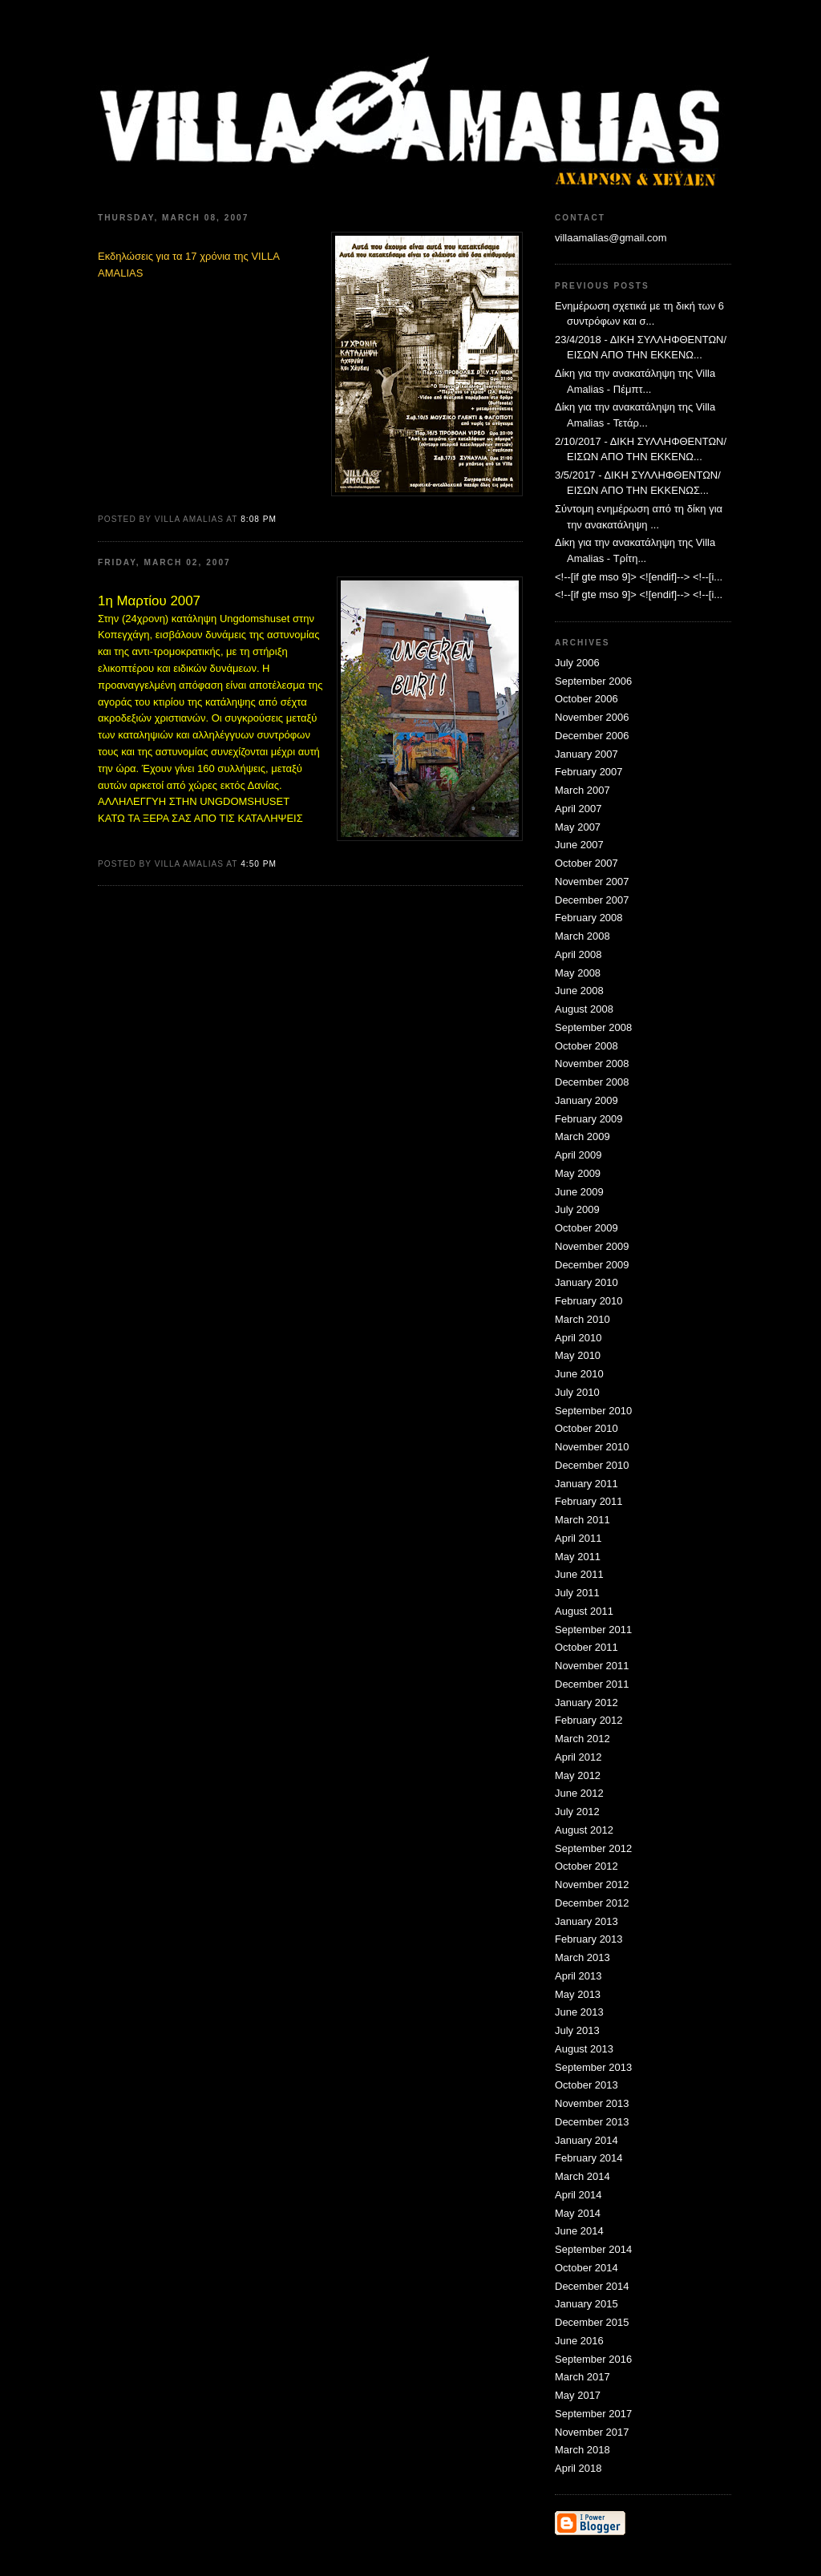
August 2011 (584, 1611)
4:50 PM (259, 863)
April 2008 (578, 954)
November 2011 (592, 1666)
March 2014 (582, 2176)
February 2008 (589, 918)
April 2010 (578, 1338)
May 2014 (578, 2213)
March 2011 (582, 1520)
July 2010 (577, 1392)
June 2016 (579, 2341)
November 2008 (592, 1063)
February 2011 (589, 1501)
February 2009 (589, 1119)
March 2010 (582, 1319)
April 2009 (578, 1155)
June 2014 (579, 2231)
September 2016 (593, 2359)
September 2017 (593, 2414)
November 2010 (592, 1447)
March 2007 (582, 790)
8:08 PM (259, 519)
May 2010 (578, 1355)
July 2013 (577, 2030)
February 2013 (589, 1939)
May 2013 (578, 1994)
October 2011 (586, 1647)
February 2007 (589, 772)
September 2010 (593, 1411)
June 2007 (579, 845)
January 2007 (586, 754)
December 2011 (592, 1684)
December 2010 (592, 1465)
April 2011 (578, 1538)
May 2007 (578, 827)
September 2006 (593, 681)
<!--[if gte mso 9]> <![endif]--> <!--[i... (638, 577)
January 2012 (586, 1702)
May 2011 (578, 1557)
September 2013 (593, 2067)
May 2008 (578, 973)
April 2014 (578, 2195)
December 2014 (592, 2286)
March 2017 (582, 2377)
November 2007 (592, 882)
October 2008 (586, 1046)
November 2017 (592, 2432)
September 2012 (593, 1848)
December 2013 (592, 2122)
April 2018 (578, 2468)
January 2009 (586, 1100)
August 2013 (584, 2049)
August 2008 (584, 1009)
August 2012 (584, 1830)
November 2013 (592, 2103)
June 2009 (579, 1192)
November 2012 (592, 1884)
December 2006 (592, 736)
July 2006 (577, 663)
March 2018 (582, 2450)
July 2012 (577, 1812)
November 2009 (592, 1246)
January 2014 (586, 2140)
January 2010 (586, 1282)
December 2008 (592, 1082)
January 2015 (586, 2304)
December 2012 (592, 1903)
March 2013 (582, 1957)
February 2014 (589, 2158)
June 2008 (579, 991)
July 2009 (577, 1209)
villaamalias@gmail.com (611, 238)
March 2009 (582, 1136)
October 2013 (586, 2085)
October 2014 (586, 2268)
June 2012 (579, 1793)
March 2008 (582, 936)
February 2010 (589, 1301)
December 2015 (592, 2322)
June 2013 (579, 2012)
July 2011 (577, 1593)
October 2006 (586, 699)
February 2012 (589, 1720)
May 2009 (578, 1173)
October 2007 (586, 863)
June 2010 (579, 1374)
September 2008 (593, 1027)
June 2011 (579, 1574)
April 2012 (578, 1757)
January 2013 (586, 1921)
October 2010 (586, 1428)
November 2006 (592, 717)
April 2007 (578, 809)
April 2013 (578, 1976)
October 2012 (586, 1866)
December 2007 (592, 900)
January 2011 (586, 1484)
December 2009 (592, 1265)
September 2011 (593, 1630)
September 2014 (593, 2249)
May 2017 (578, 2395)
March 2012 (582, 1739)
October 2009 (586, 1228)
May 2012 (578, 1775)
